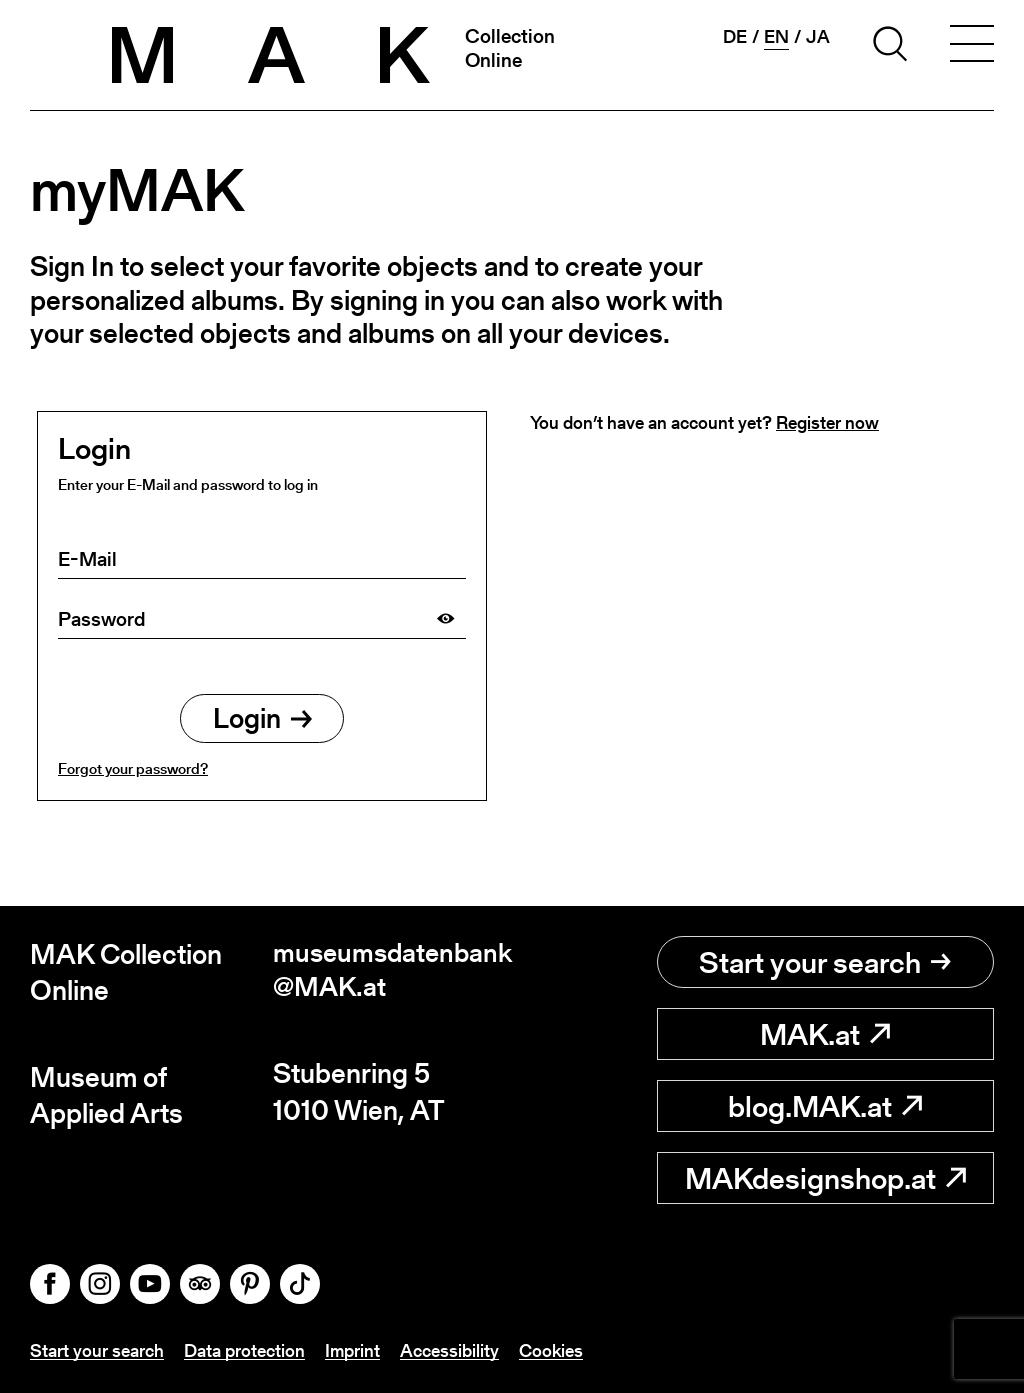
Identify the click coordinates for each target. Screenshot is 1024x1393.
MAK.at (825, 1034)
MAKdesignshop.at (825, 1178)
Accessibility (449, 1351)
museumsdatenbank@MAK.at (391, 972)
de (735, 37)
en (776, 37)
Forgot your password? (133, 771)
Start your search (825, 962)
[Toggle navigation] (972, 47)
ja (818, 37)
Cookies (551, 1351)
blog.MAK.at (825, 1106)
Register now (827, 422)
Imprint (352, 1351)
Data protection (244, 1351)
